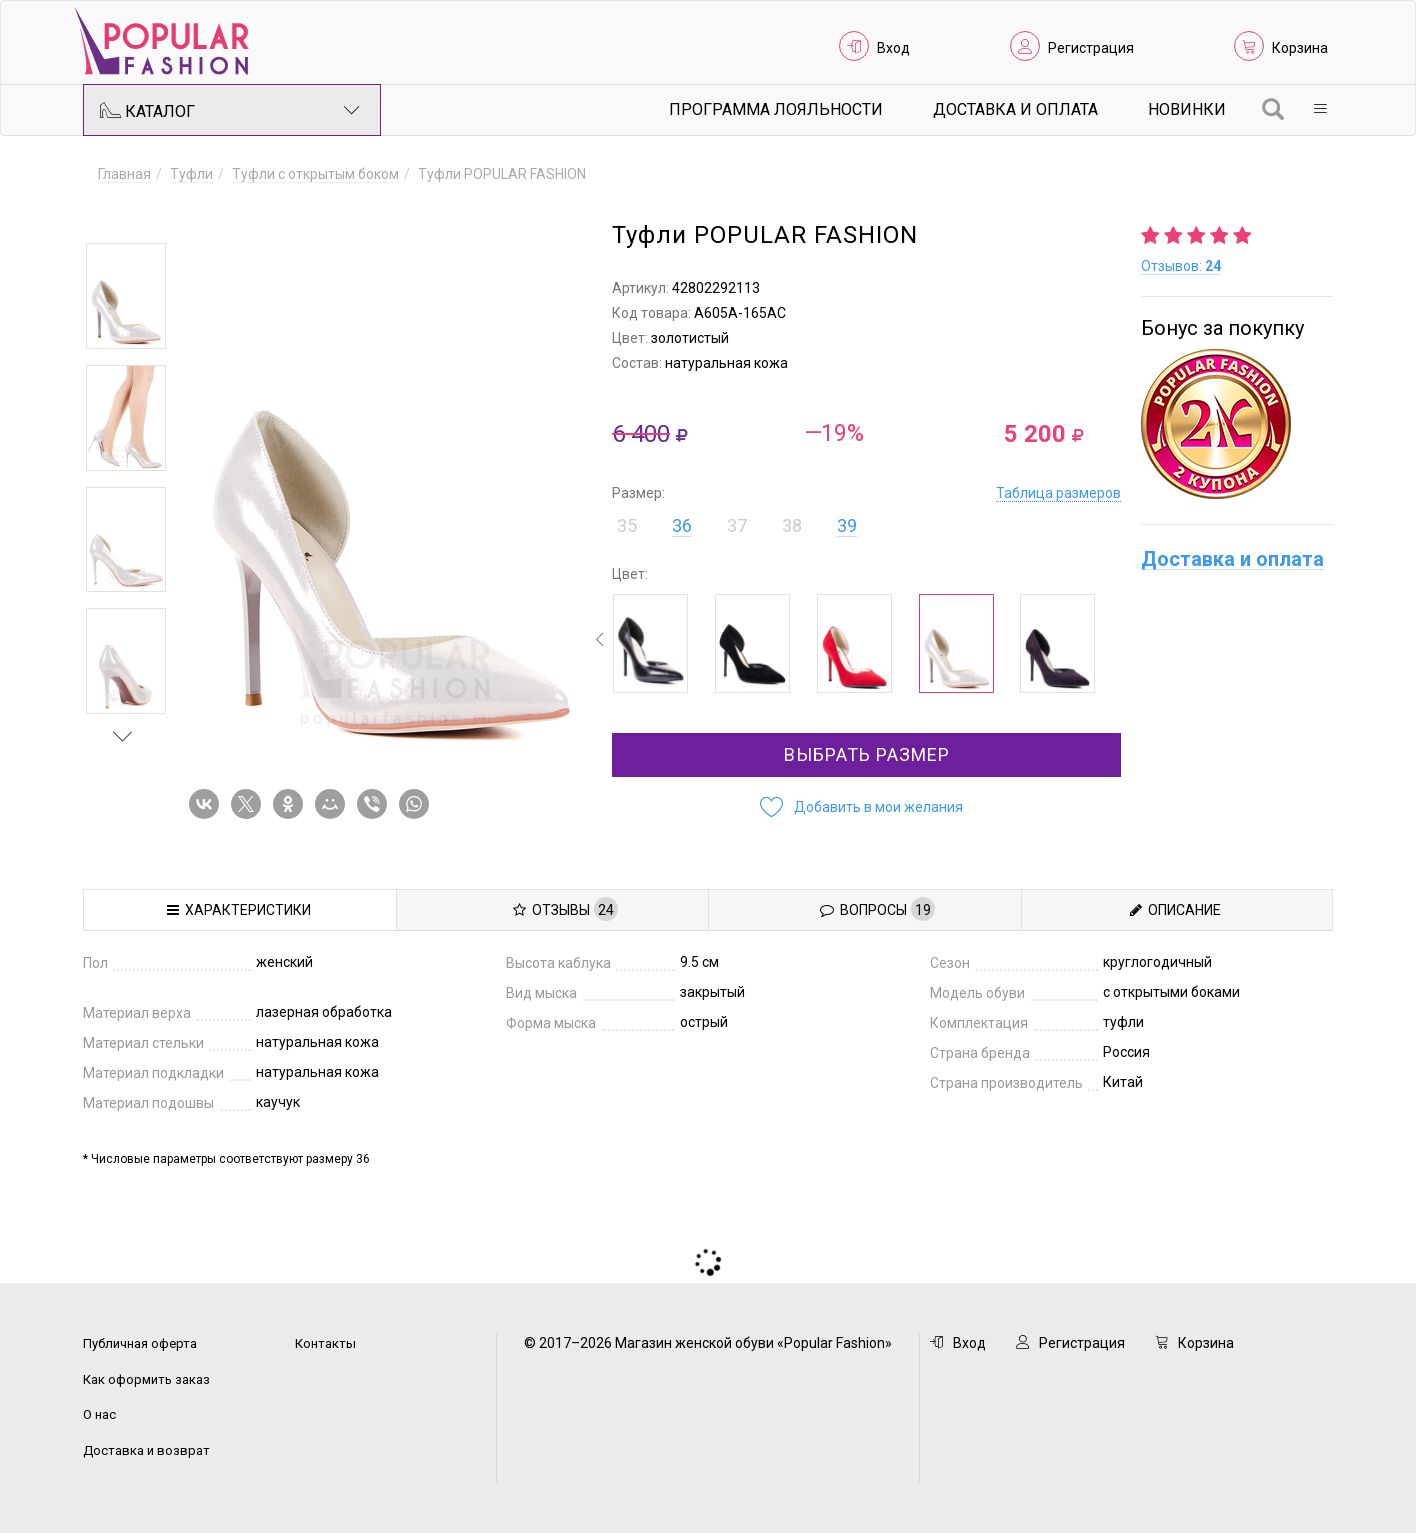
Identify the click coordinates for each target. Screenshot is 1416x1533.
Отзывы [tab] (565, 909)
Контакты (325, 1343)
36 (682, 525)
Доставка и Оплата (1015, 109)
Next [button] (123, 736)
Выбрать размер (867, 754)
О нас (99, 1414)
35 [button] (627, 525)
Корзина (1300, 48)
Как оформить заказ (146, 1379)
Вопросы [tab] (877, 909)
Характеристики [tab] (239, 910)
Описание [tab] (1175, 910)
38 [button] (792, 525)
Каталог (230, 110)
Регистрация (1091, 48)
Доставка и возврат (146, 1450)
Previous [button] (123, 214)
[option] (126, 296)
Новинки (1187, 109)
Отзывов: (1181, 266)
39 (847, 525)
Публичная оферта (140, 1343)
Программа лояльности (776, 109)
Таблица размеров (1058, 493)
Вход (893, 48)
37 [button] (737, 525)
